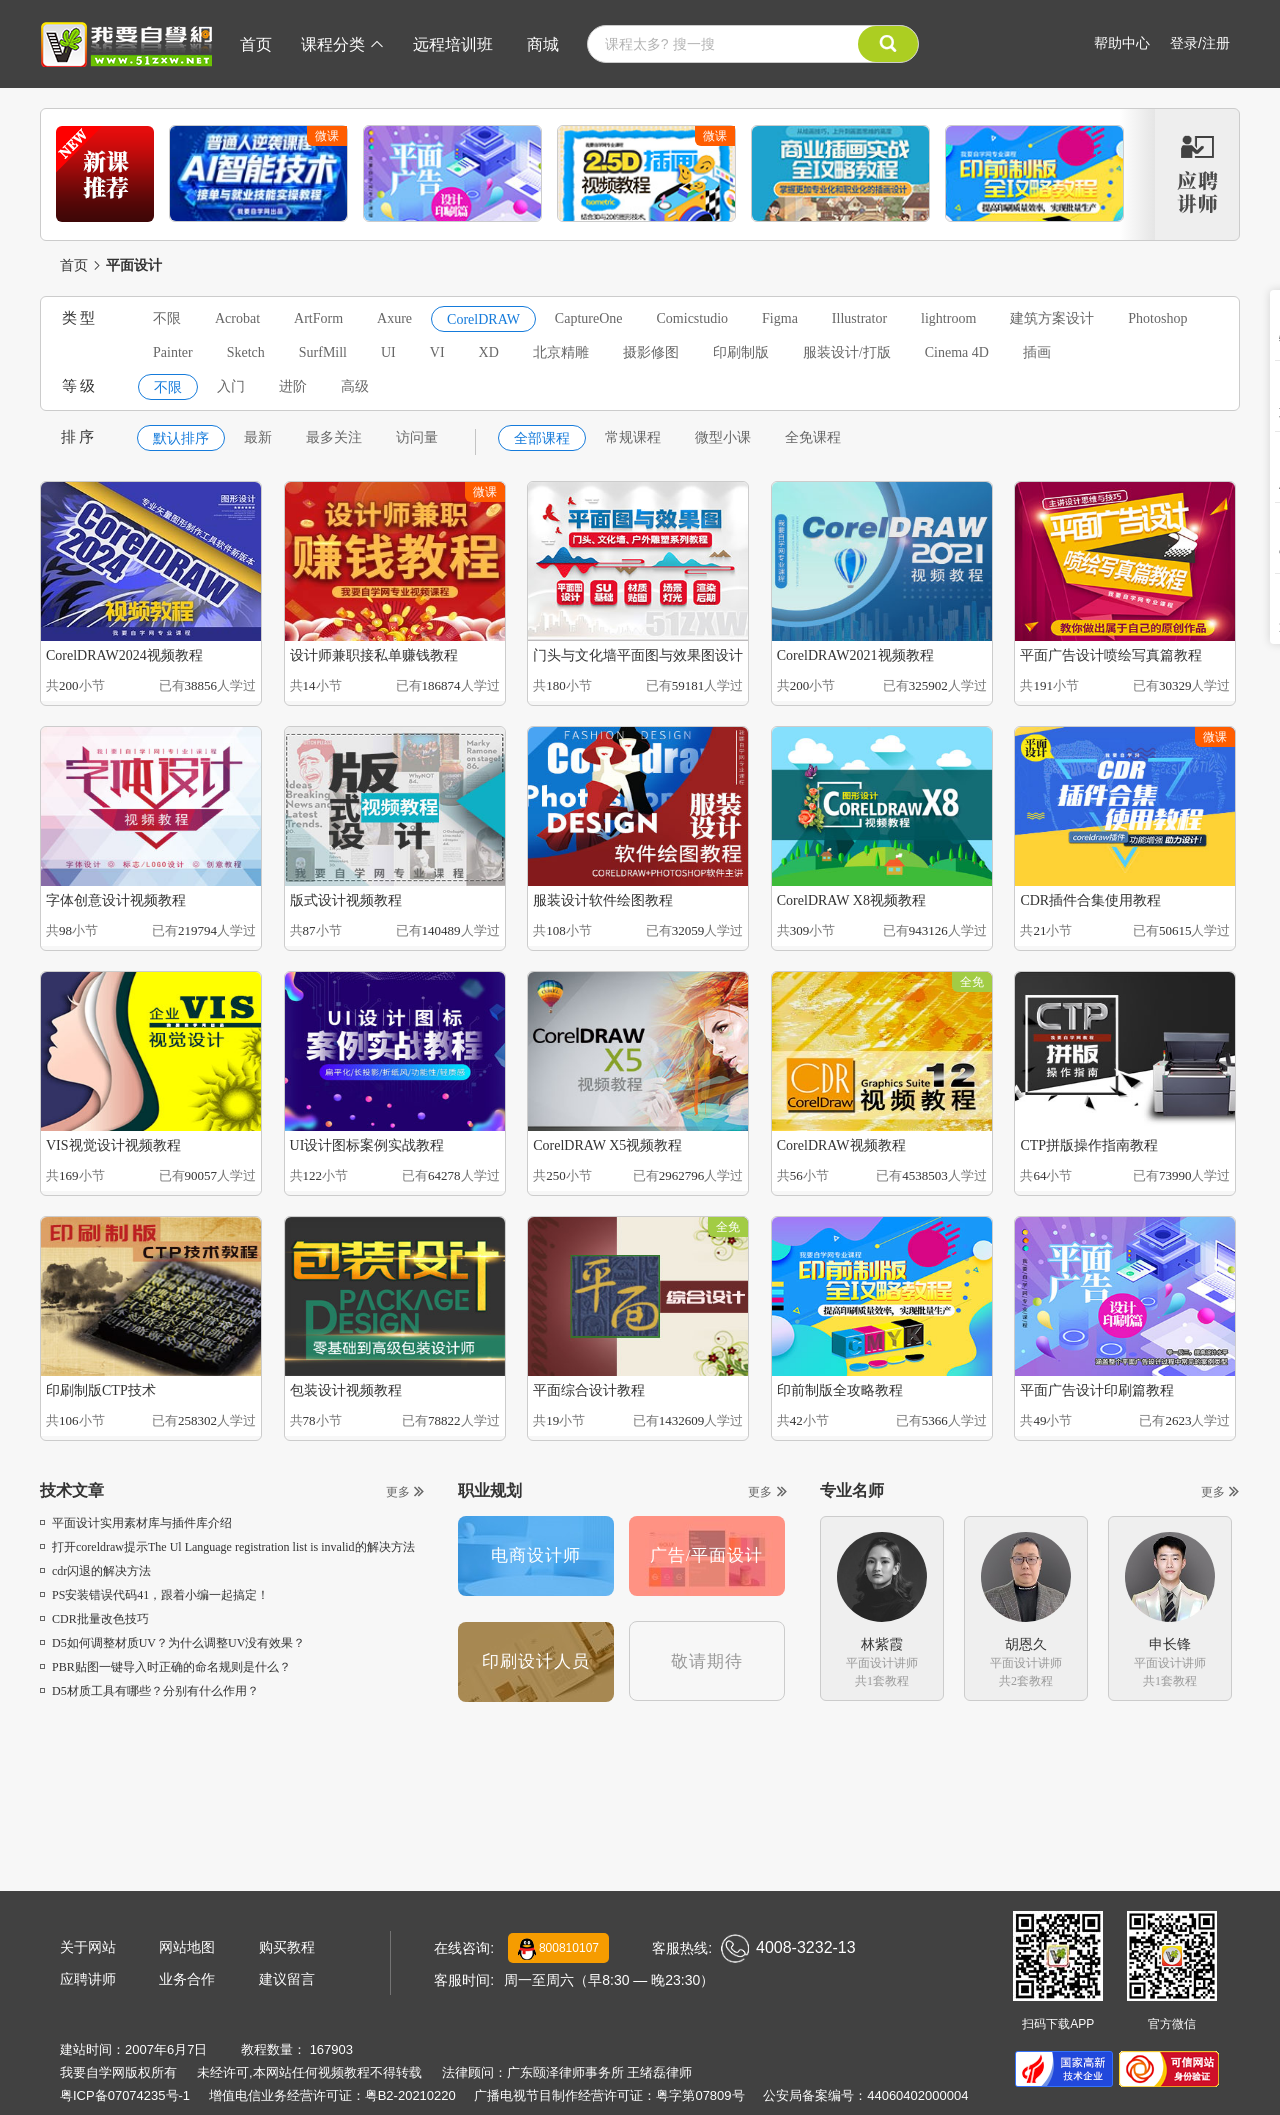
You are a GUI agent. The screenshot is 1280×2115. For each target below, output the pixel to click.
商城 (543, 44)
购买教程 (287, 1947)
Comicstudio (693, 318)
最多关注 (334, 437)
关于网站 (88, 1947)
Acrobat (237, 318)
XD (489, 352)
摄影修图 (651, 352)
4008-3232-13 (788, 1948)
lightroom (948, 318)
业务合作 (187, 1979)
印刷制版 (741, 352)
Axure (394, 318)
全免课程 (813, 437)
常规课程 (633, 437)
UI (388, 352)
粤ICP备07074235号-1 (125, 2095)
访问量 (417, 437)
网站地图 (187, 1947)
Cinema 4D (957, 352)
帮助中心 (1122, 43)
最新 (258, 437)
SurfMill (323, 352)
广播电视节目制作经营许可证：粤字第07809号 (609, 2095)
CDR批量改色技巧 (94, 1619)
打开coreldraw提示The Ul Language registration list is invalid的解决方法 (227, 1547)
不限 (167, 318)
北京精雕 (561, 352)
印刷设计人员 (536, 1661)
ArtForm (318, 318)
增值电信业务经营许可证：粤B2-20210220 (332, 2095)
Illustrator (859, 318)
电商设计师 (536, 1555)
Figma (780, 318)
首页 (256, 44)
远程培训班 (453, 44)
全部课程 (542, 438)
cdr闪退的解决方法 (95, 1571)
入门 (231, 386)
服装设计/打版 (847, 352)
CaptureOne (589, 318)
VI (437, 352)
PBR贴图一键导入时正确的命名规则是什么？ (165, 1667)
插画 (1037, 352)
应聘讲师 (88, 1979)
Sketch (246, 352)
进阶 (293, 386)
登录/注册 (1200, 43)
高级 (355, 386)
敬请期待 (707, 1661)
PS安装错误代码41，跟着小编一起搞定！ (154, 1595)
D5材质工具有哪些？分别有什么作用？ (149, 1691)
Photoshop (1157, 318)
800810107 (558, 1949)
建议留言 (287, 1979)
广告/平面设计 (707, 1555)
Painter (173, 352)
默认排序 (181, 438)
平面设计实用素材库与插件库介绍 (136, 1523)
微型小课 (723, 437)
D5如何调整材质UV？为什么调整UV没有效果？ (172, 1643)
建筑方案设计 (1052, 318)
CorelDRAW (483, 319)
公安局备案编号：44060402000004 (865, 2095)
